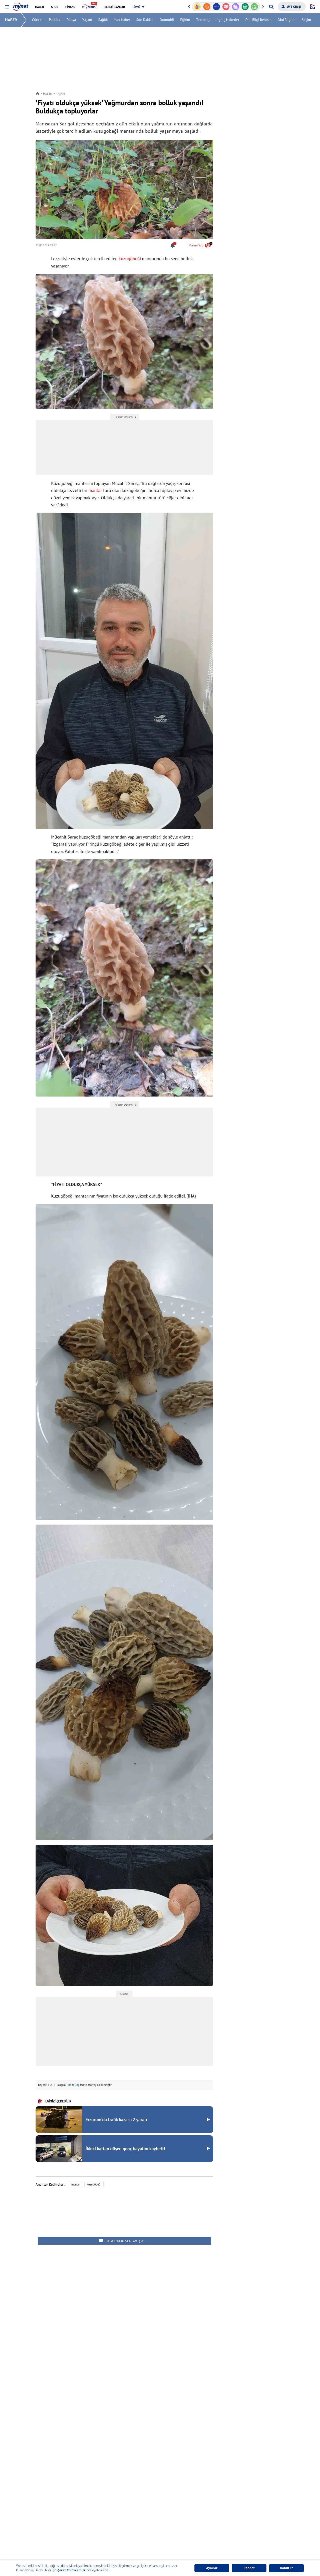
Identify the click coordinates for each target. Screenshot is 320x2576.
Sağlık (103, 20)
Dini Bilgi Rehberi (259, 20)
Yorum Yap (200, 244)
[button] (7, 7)
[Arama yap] (271, 6)
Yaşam (87, 20)
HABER (11, 19)
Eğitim (185, 20)
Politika (54, 20)
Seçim (306, 20)
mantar (95, 490)
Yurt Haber (122, 20)
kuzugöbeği (130, 259)
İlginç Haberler (228, 20)
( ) (124, 2241)
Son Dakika (145, 20)
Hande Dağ (73, 2084)
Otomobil (167, 20)
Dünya (71, 20)
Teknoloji (203, 20)
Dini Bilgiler (287, 20)
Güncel (37, 20)
